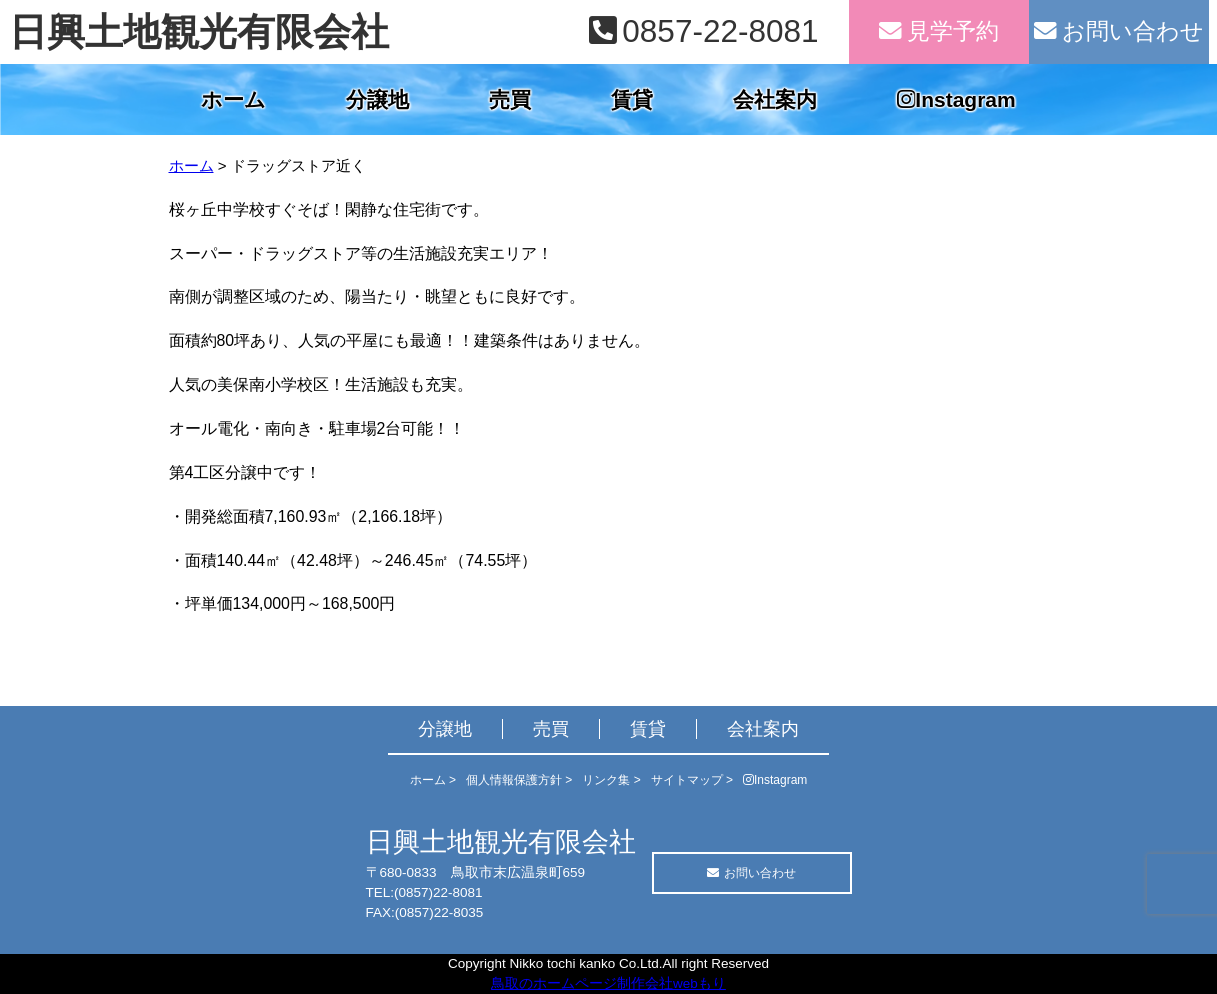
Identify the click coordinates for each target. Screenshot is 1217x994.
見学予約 (939, 31)
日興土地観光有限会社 (199, 32)
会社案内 (775, 99)
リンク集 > (611, 780)
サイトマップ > (692, 780)
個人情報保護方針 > (519, 780)
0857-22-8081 (703, 31)
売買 (510, 99)
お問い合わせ (1119, 31)
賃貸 (632, 99)
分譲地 (377, 99)
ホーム (233, 99)
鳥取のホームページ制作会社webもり (608, 983)
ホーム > (433, 780)
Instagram (956, 99)
